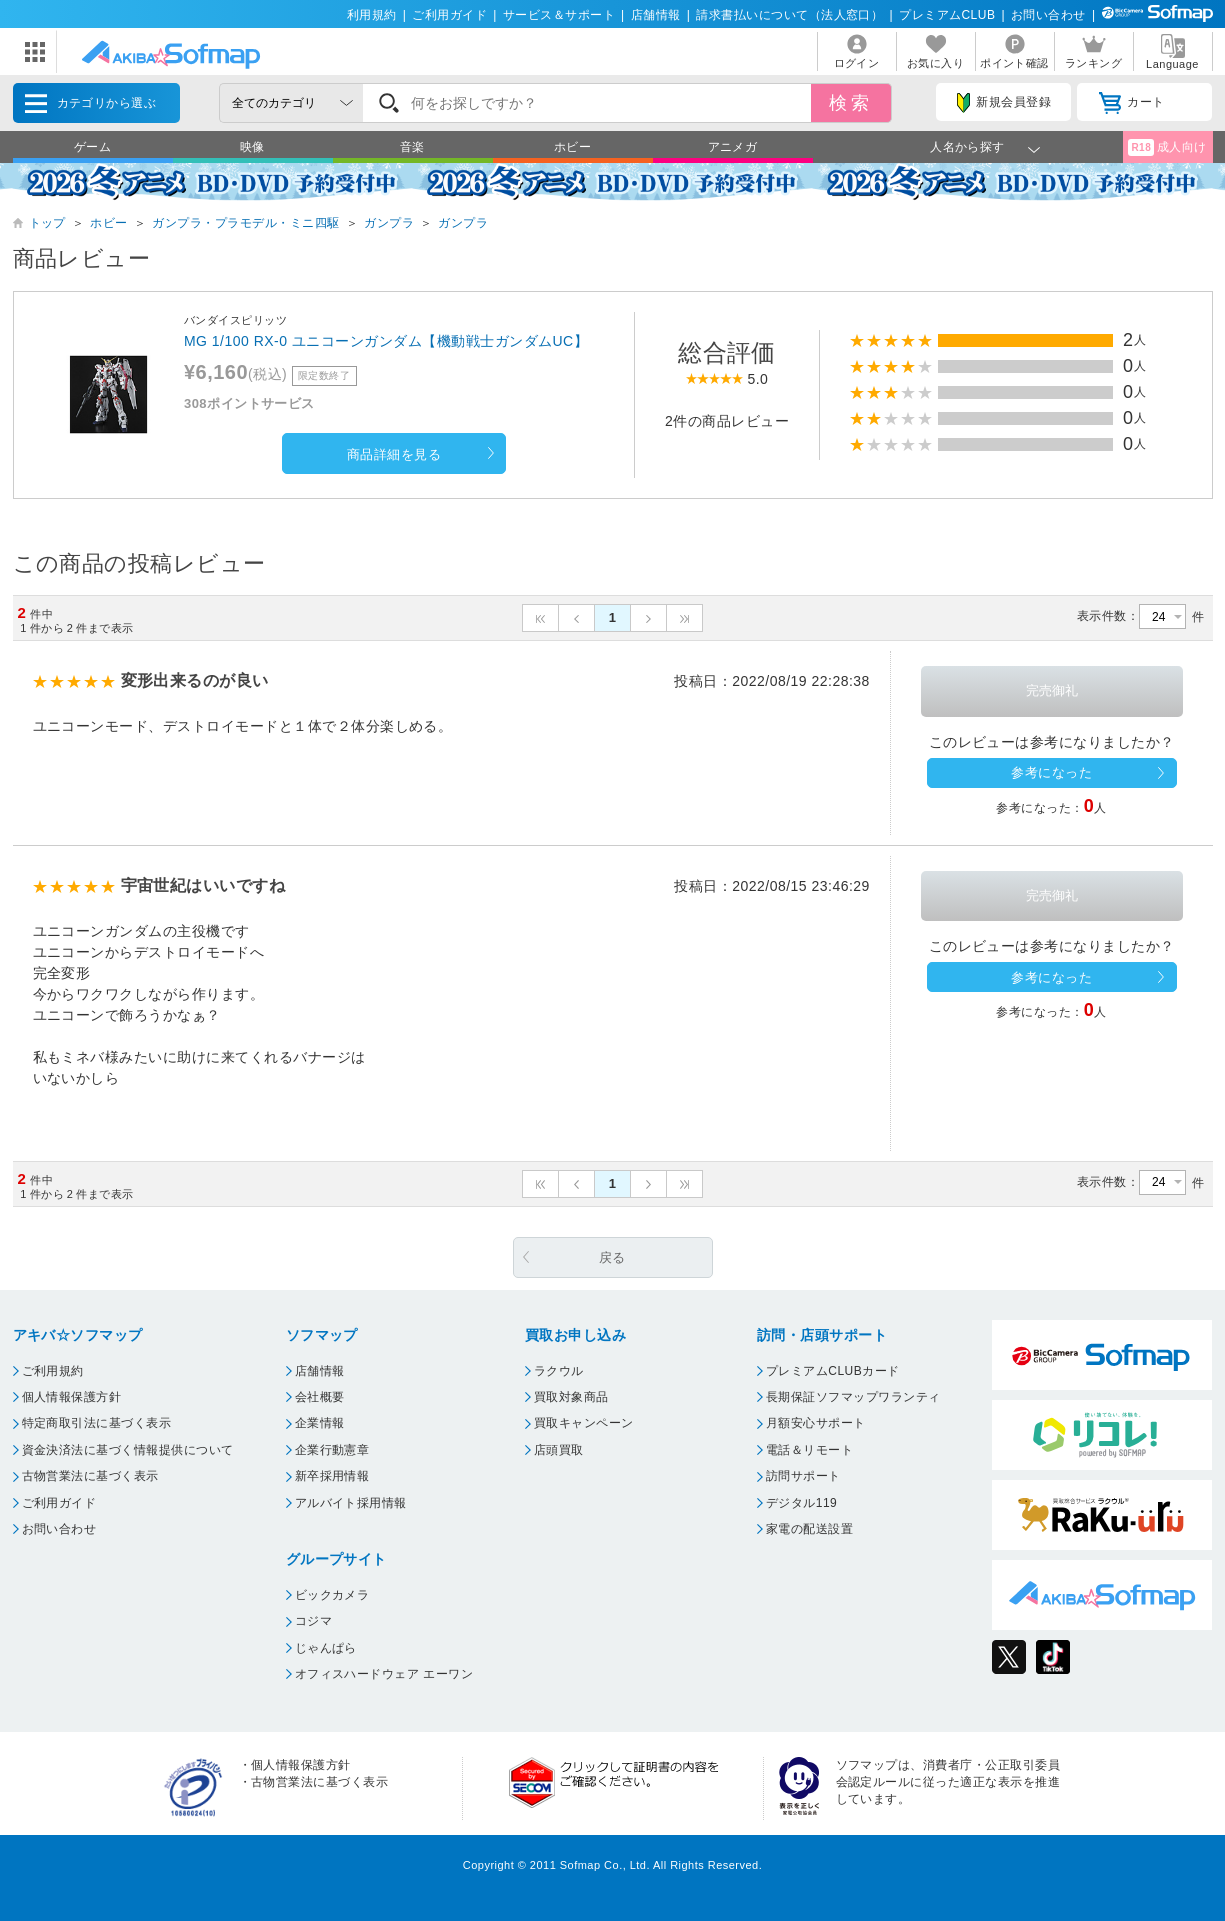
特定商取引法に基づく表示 (97, 1423)
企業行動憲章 (332, 1450)
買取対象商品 (571, 1397)
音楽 (412, 147)
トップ (47, 223)
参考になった (1051, 772)
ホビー (572, 147)
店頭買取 (559, 1450)
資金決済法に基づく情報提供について (128, 1450)
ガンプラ (389, 223)
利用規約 (372, 15)
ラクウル (559, 1371)
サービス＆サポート (559, 15)
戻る (612, 1257)
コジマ (313, 1621)
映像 (252, 147)
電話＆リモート (809, 1450)
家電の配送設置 (809, 1529)
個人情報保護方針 (72, 1397)
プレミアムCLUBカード (833, 1371)
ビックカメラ (332, 1595)
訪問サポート (803, 1476)
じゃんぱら (326, 1648)
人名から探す (967, 147)
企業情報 (320, 1423)
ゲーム (92, 147)
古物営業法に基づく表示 (90, 1476)
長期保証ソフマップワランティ (853, 1397)
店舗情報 (656, 15)
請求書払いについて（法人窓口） (789, 15)
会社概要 (320, 1397)
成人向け (1167, 147)
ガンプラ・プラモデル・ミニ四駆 (245, 223)
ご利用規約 (53, 1371)
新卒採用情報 (332, 1476)
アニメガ (733, 147)
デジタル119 (801, 1503)
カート (1131, 103)
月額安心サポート (816, 1423)
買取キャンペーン (584, 1423)
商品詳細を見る (394, 454)
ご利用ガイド (449, 15)
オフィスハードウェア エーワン (384, 1674)
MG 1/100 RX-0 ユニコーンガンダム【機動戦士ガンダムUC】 (386, 341)
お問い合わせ (1048, 15)
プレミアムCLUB (947, 15)
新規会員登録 (1004, 103)
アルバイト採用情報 (351, 1503)
